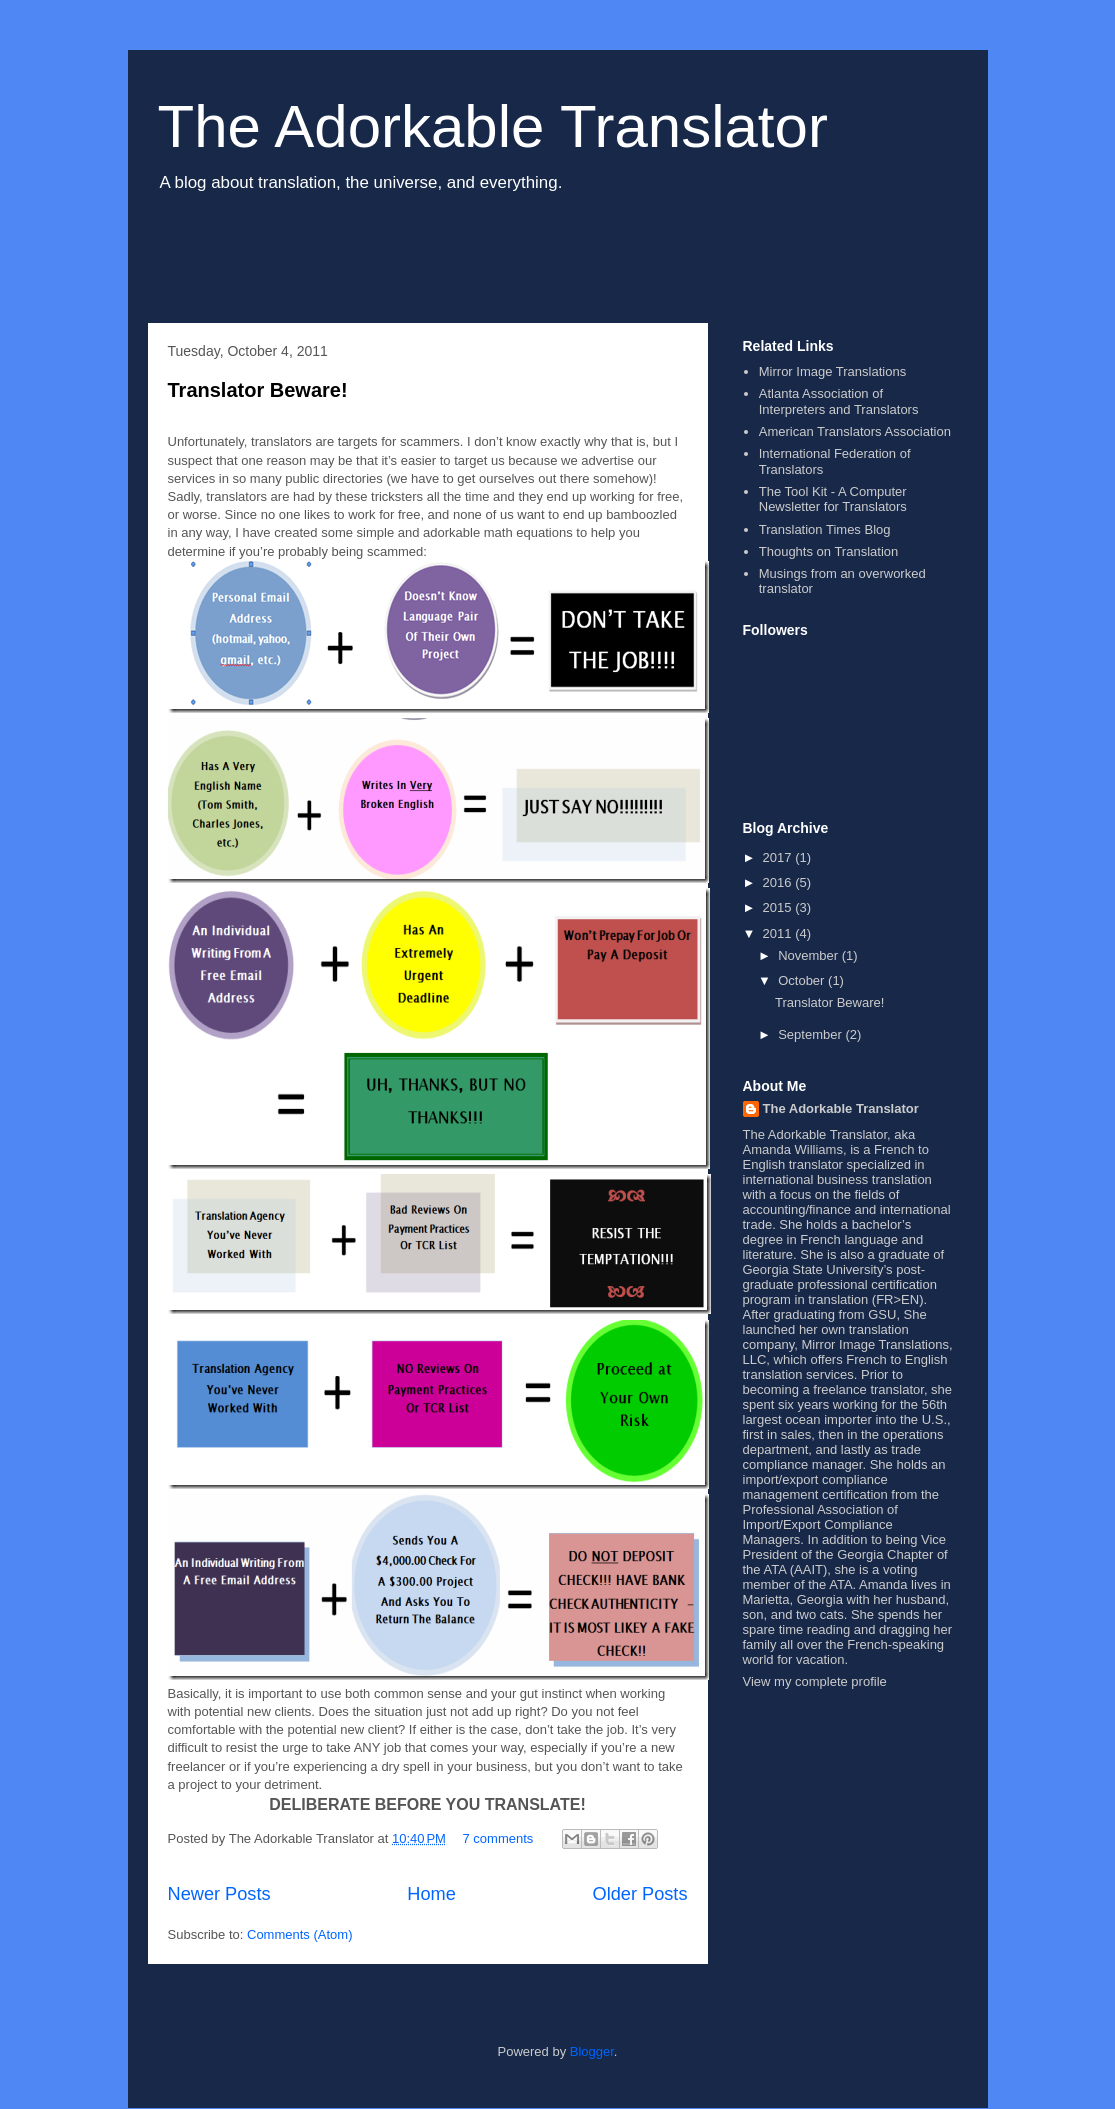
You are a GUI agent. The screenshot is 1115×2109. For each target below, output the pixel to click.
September (811, 1034)
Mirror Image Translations (832, 371)
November (810, 955)
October (803, 980)
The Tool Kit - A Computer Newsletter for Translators (833, 499)
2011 (779, 933)
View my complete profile (815, 1681)
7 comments (498, 1838)
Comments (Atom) (299, 1934)
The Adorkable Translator (493, 126)
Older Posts (639, 1894)
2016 (779, 882)
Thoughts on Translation (828, 551)
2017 (779, 857)
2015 (779, 907)
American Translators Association (855, 431)
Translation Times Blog (825, 529)
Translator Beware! (258, 390)
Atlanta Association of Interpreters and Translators (839, 401)
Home (431, 1894)
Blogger (592, 2051)
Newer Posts (219, 1894)
